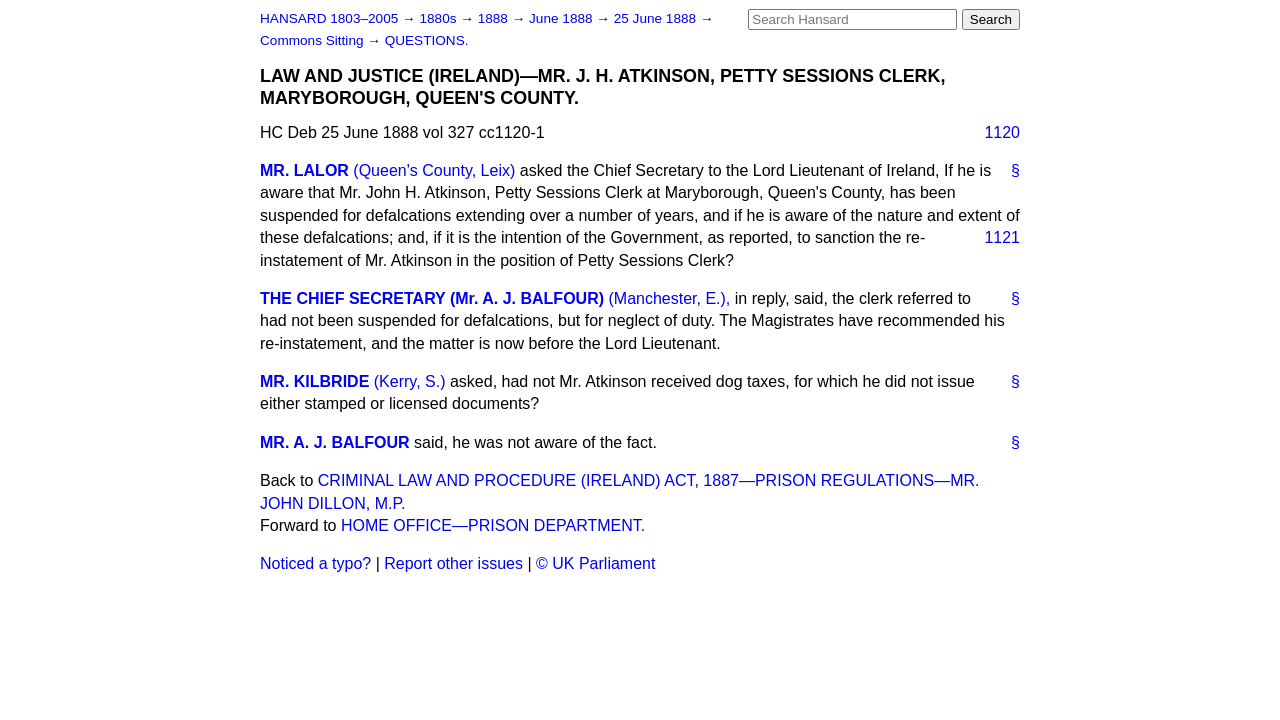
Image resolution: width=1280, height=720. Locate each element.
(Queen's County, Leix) (434, 170)
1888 (495, 18)
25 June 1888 (657, 18)
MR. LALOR (304, 170)
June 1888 (562, 18)
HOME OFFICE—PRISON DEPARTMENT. (493, 525)
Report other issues (453, 563)
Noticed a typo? (315, 563)
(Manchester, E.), (669, 298)
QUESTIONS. (427, 40)
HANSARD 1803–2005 (329, 18)
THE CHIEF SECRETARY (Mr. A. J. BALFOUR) (432, 298)
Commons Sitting (313, 40)
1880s (439, 18)
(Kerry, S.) (410, 381)
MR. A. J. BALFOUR (335, 442)
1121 (1002, 237)
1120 (1002, 132)
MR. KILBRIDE (314, 381)
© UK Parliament (595, 563)
